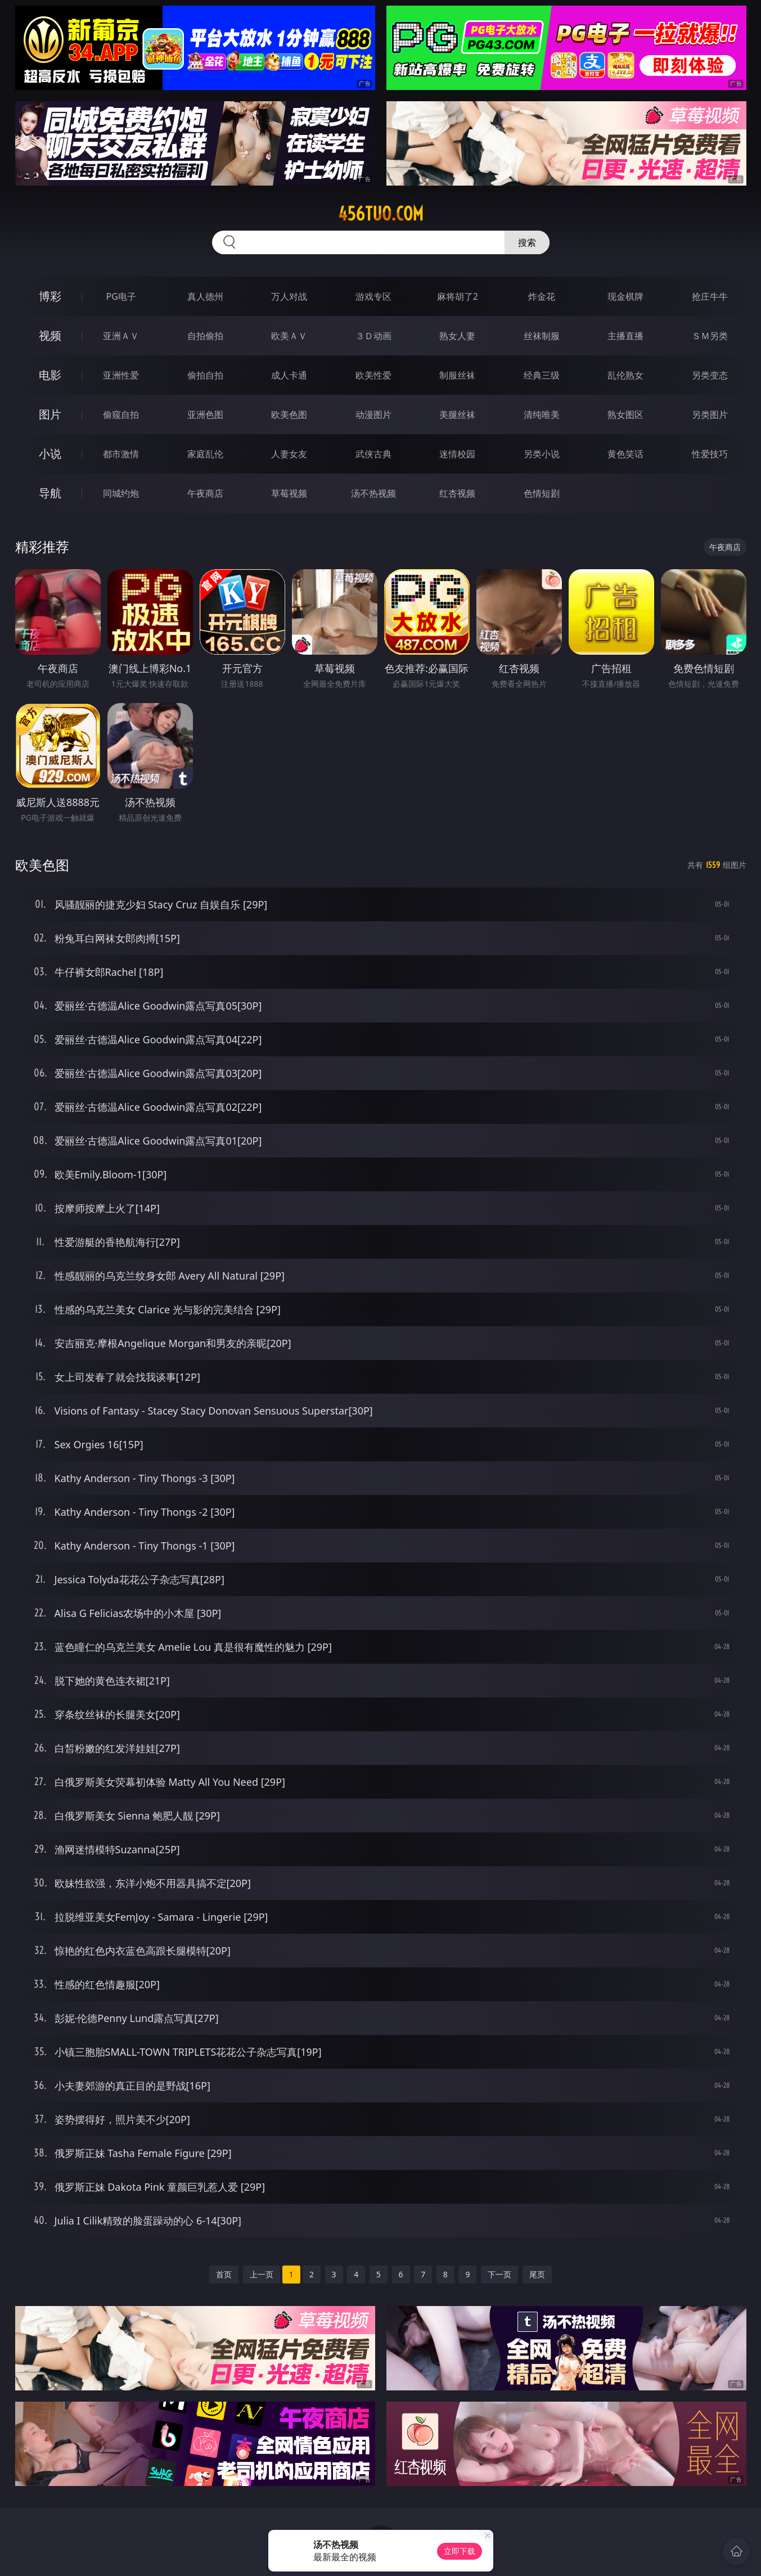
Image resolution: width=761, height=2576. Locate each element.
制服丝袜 (457, 375)
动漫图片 (373, 414)
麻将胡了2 (457, 296)
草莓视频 (289, 493)
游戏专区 (373, 296)
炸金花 (541, 296)
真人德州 (205, 296)
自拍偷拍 (205, 336)
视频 (50, 335)
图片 (50, 414)
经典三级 (542, 375)
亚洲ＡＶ (121, 336)
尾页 (537, 2274)
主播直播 (625, 336)
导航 (50, 493)
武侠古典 (373, 454)
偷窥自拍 (121, 414)
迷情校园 (457, 454)
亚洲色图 (205, 414)
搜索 (527, 242)
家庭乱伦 (205, 454)
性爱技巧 (710, 454)
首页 (224, 2274)
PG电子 (121, 296)
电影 (50, 374)
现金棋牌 (625, 296)
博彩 (50, 296)
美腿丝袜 (457, 414)
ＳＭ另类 (710, 336)
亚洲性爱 (121, 375)
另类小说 (542, 454)
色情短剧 (542, 493)
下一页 (499, 2274)
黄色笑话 (625, 454)
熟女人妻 (457, 336)
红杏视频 (457, 493)
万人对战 (289, 296)
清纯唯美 (542, 414)
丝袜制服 (542, 336)
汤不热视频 (373, 493)
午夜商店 (205, 493)
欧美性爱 (373, 375)
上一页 (261, 2274)
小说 (50, 453)
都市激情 (121, 454)
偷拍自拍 (205, 375)
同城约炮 (121, 493)
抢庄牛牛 (710, 296)
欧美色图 (289, 414)
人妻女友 (289, 454)
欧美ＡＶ (289, 336)
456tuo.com (381, 213)
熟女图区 (625, 414)
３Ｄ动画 (373, 336)
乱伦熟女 (625, 375)
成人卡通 (289, 375)
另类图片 (710, 414)
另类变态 (710, 375)
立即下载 (459, 2551)
